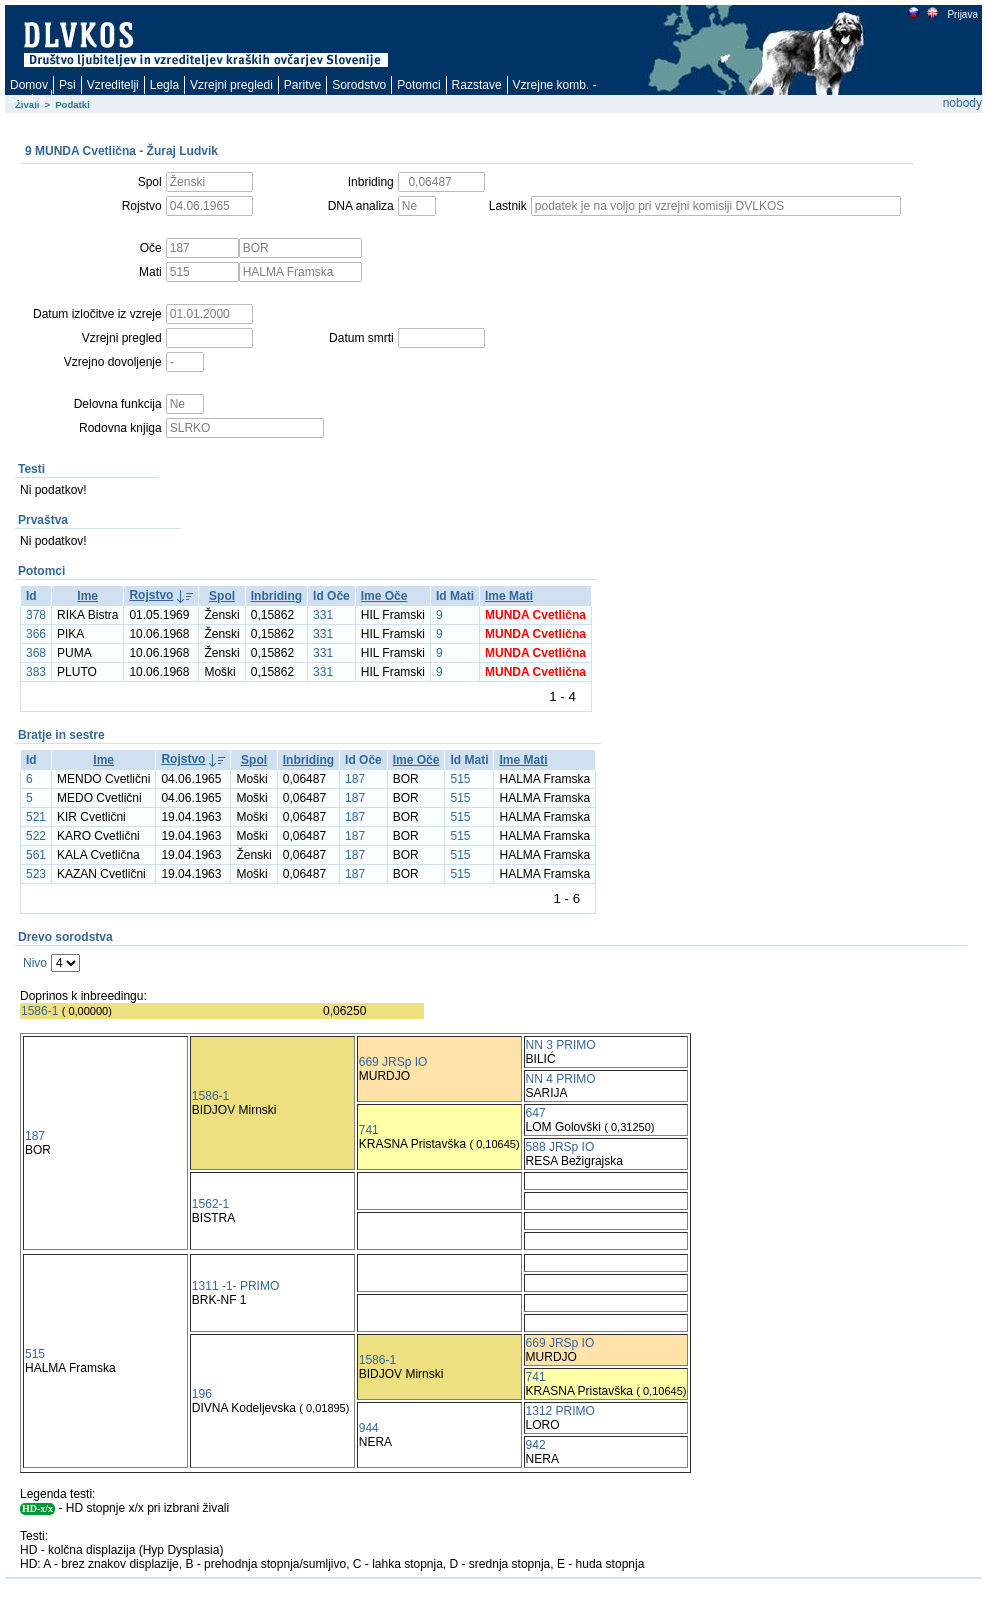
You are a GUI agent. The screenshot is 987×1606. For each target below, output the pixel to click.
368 (36, 653)
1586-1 (39, 1011)
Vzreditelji (113, 85)
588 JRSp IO (560, 1147)
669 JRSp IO (393, 1062)
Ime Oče (384, 596)
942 (536, 1445)
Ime (87, 596)
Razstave (477, 85)
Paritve (302, 85)
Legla (164, 85)
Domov (29, 85)
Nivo (35, 963)
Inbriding (276, 596)
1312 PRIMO (560, 1411)
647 (536, 1113)
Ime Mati (509, 596)
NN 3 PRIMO (561, 1045)
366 (36, 634)
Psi (67, 85)
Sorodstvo (359, 85)
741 (369, 1130)
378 (36, 615)
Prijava (962, 14)
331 (323, 615)
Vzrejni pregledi (231, 85)
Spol (222, 596)
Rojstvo (151, 595)
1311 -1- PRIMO (235, 1286)
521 (36, 817)
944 (369, 1428)
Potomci (418, 85)
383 (36, 672)
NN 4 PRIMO (561, 1079)
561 (36, 855)
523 (36, 874)
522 (36, 836)
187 (355, 779)
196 (202, 1394)
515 (460, 779)
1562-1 (210, 1204)
